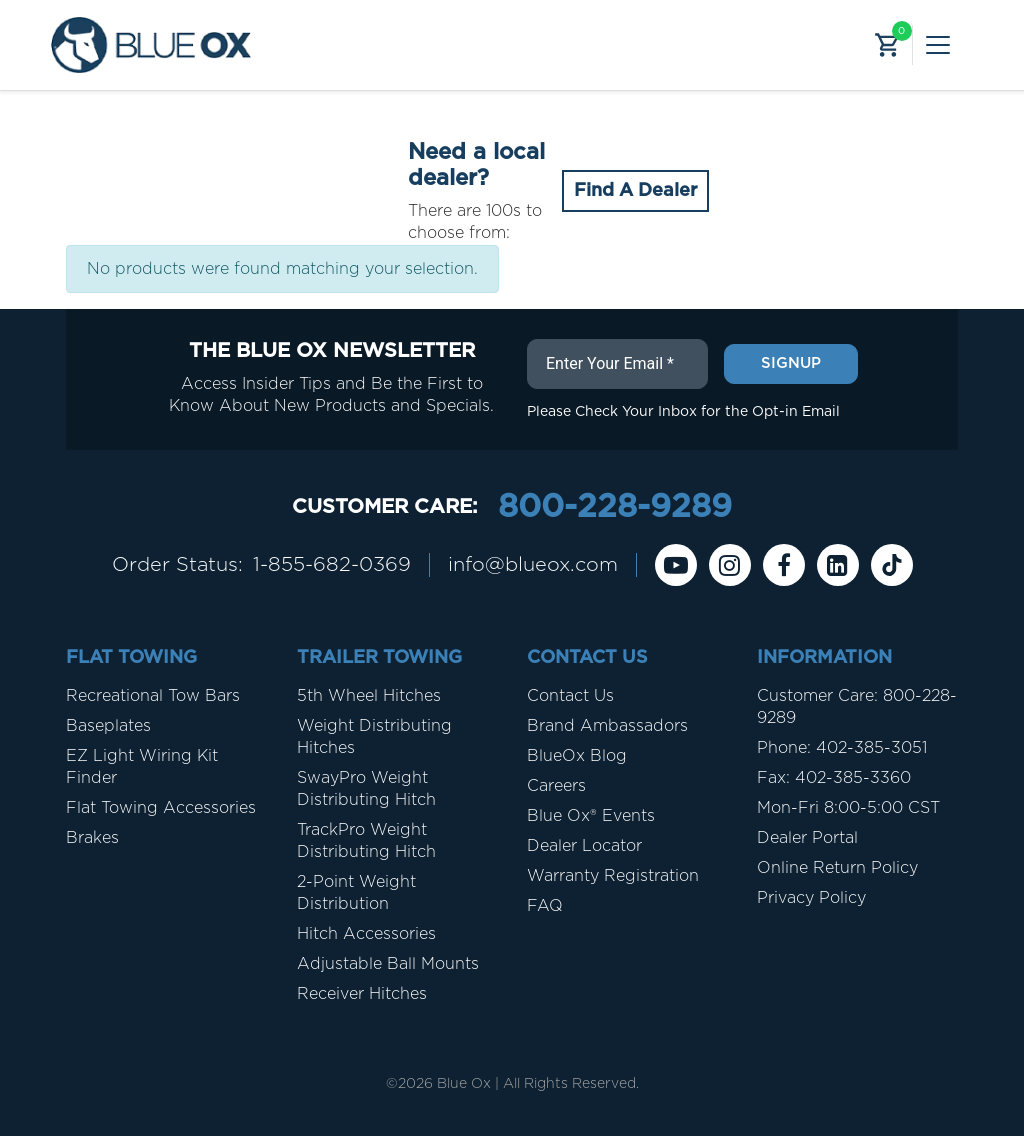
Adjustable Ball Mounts (388, 964)
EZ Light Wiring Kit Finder (142, 767)
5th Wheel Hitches (369, 696)
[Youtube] (676, 565)
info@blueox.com (533, 565)
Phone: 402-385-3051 (842, 748)
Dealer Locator (584, 846)
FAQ (545, 906)
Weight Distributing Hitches (374, 737)
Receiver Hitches (362, 994)
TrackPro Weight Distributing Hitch (366, 841)
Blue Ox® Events (591, 816)
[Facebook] (784, 565)
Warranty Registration (613, 876)
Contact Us (570, 696)
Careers (556, 786)
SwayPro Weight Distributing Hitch (366, 789)
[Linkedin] (838, 565)
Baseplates (108, 726)
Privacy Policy (811, 898)
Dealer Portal (807, 838)
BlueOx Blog (577, 756)
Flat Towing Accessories (161, 808)
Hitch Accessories (366, 934)
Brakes (92, 838)
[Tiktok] (892, 565)
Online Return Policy (837, 868)
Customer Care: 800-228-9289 (857, 707)
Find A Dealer (635, 191)
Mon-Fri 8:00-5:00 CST (848, 808)
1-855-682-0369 (332, 565)
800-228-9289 (615, 507)
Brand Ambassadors (607, 726)
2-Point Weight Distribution (356, 893)
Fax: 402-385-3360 (834, 778)
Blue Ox (464, 1084)
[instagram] (730, 565)
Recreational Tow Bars (153, 696)
